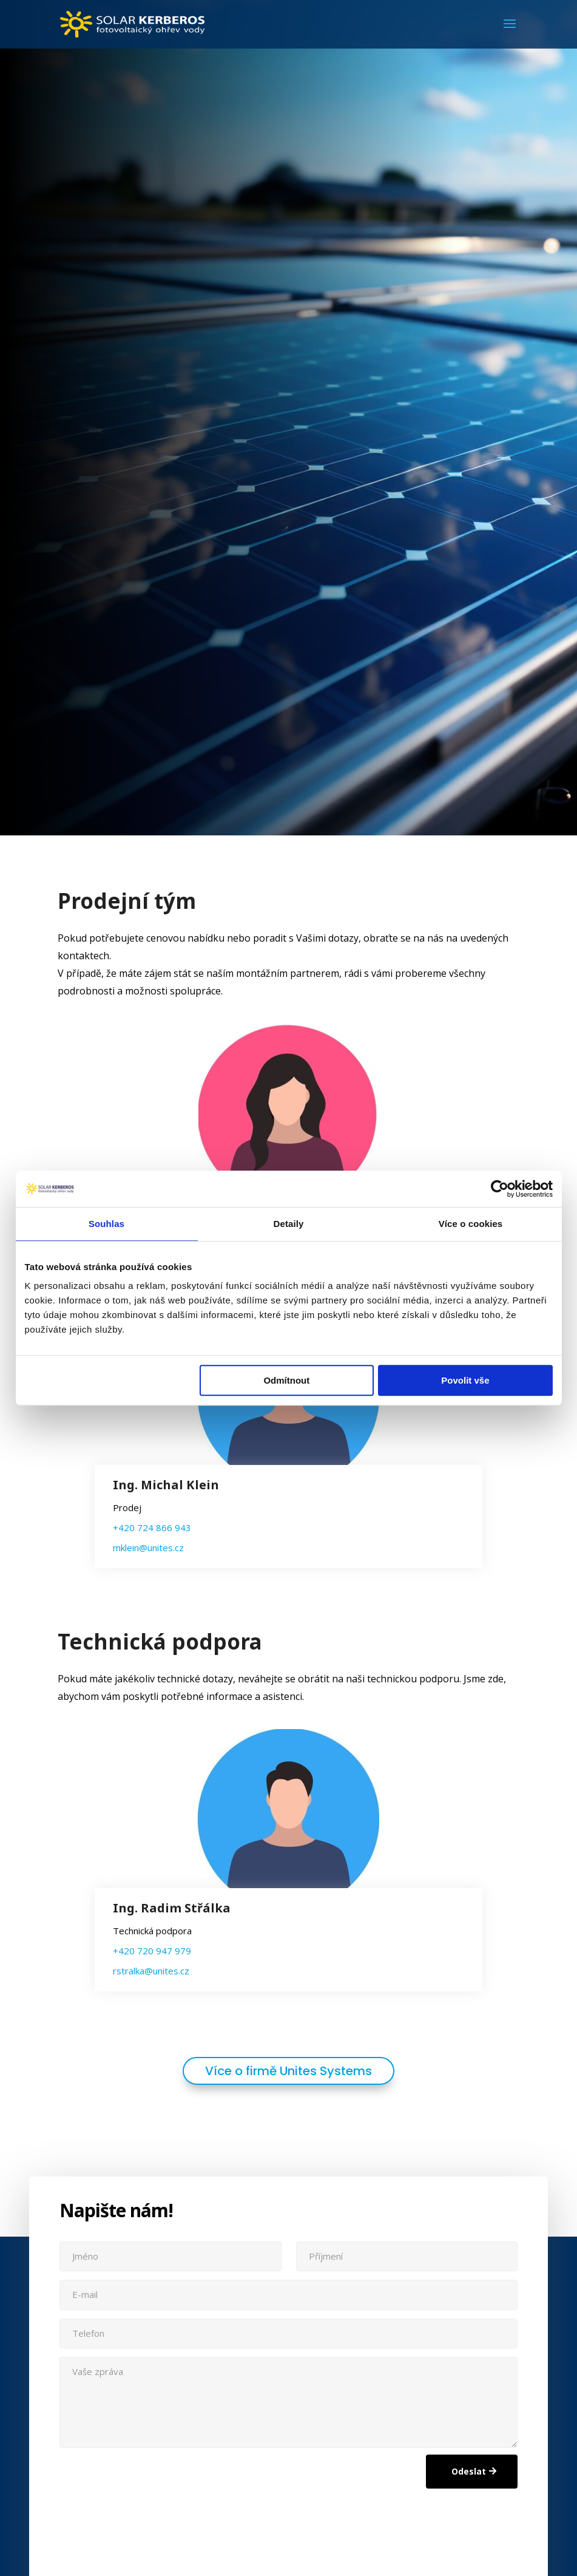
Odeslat (468, 2471)
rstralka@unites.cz (151, 1971)
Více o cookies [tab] (471, 1223)
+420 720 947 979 (152, 1951)
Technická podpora (160, 1647)
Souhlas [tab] (106, 1223)
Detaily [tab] (289, 1223)
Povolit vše (465, 1380)
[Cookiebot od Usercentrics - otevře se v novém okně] (500, 1189)
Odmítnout (286, 1380)
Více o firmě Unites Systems (288, 2070)
